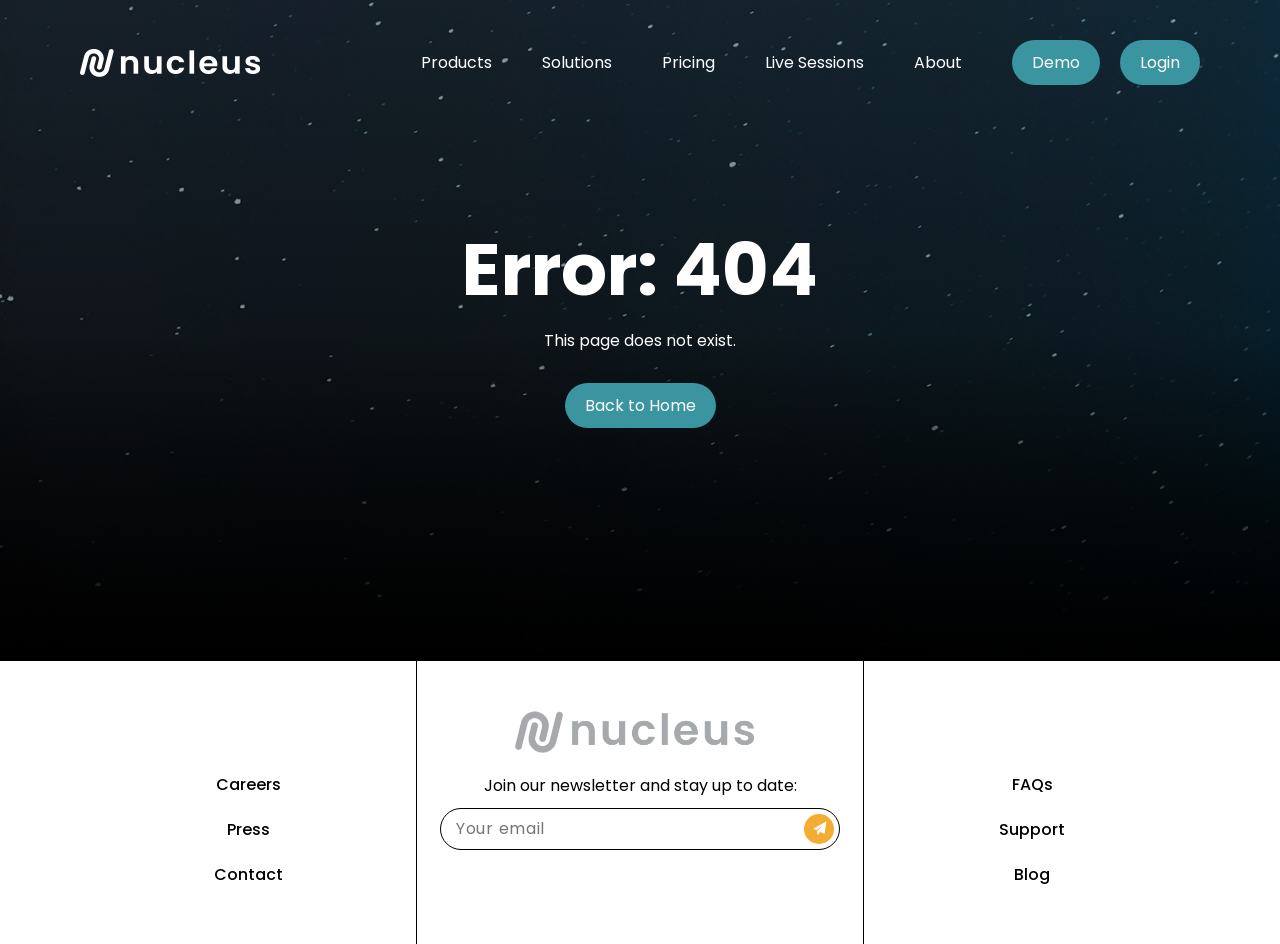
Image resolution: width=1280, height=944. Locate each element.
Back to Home (640, 405)
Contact (248, 874)
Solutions (577, 62)
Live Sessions (814, 62)
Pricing (688, 62)
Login (1160, 62)
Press (248, 829)
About (938, 62)
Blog (1032, 874)
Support (1032, 829)
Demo (1056, 62)
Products (456, 62)
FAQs (1032, 784)
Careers (248, 784)
